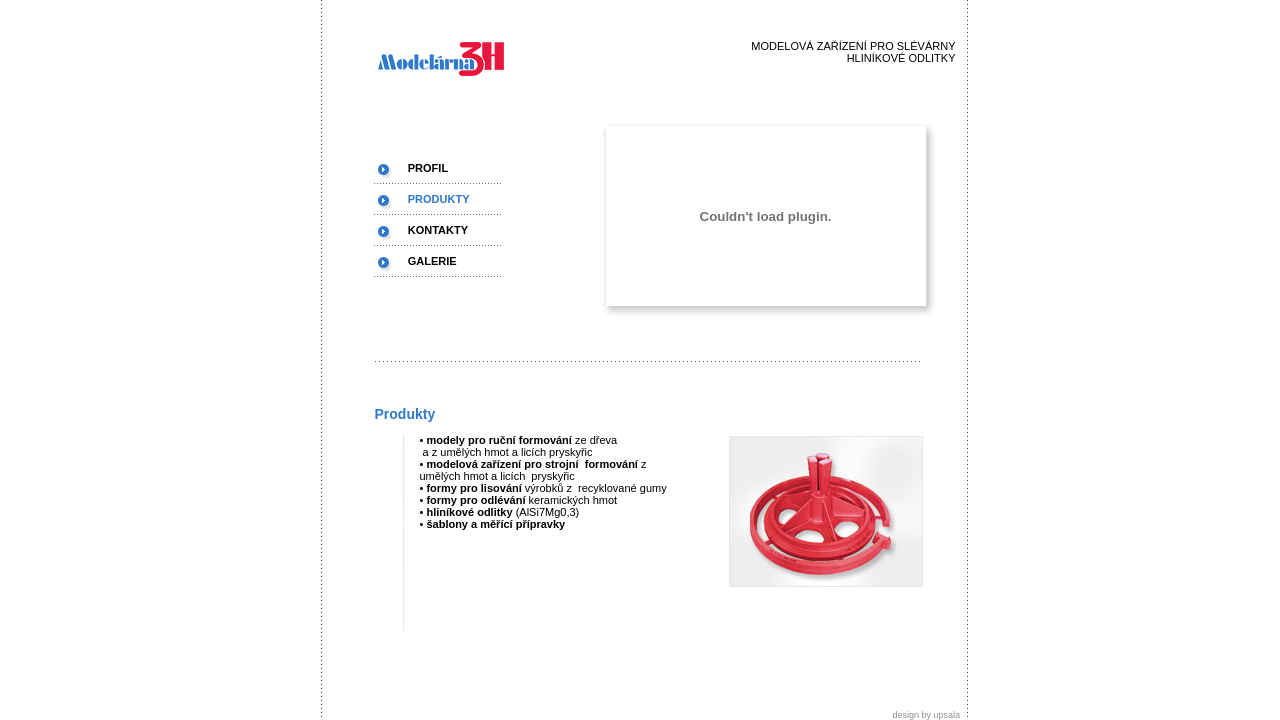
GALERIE (432, 261)
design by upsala (929, 715)
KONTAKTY (438, 230)
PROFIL (428, 168)
